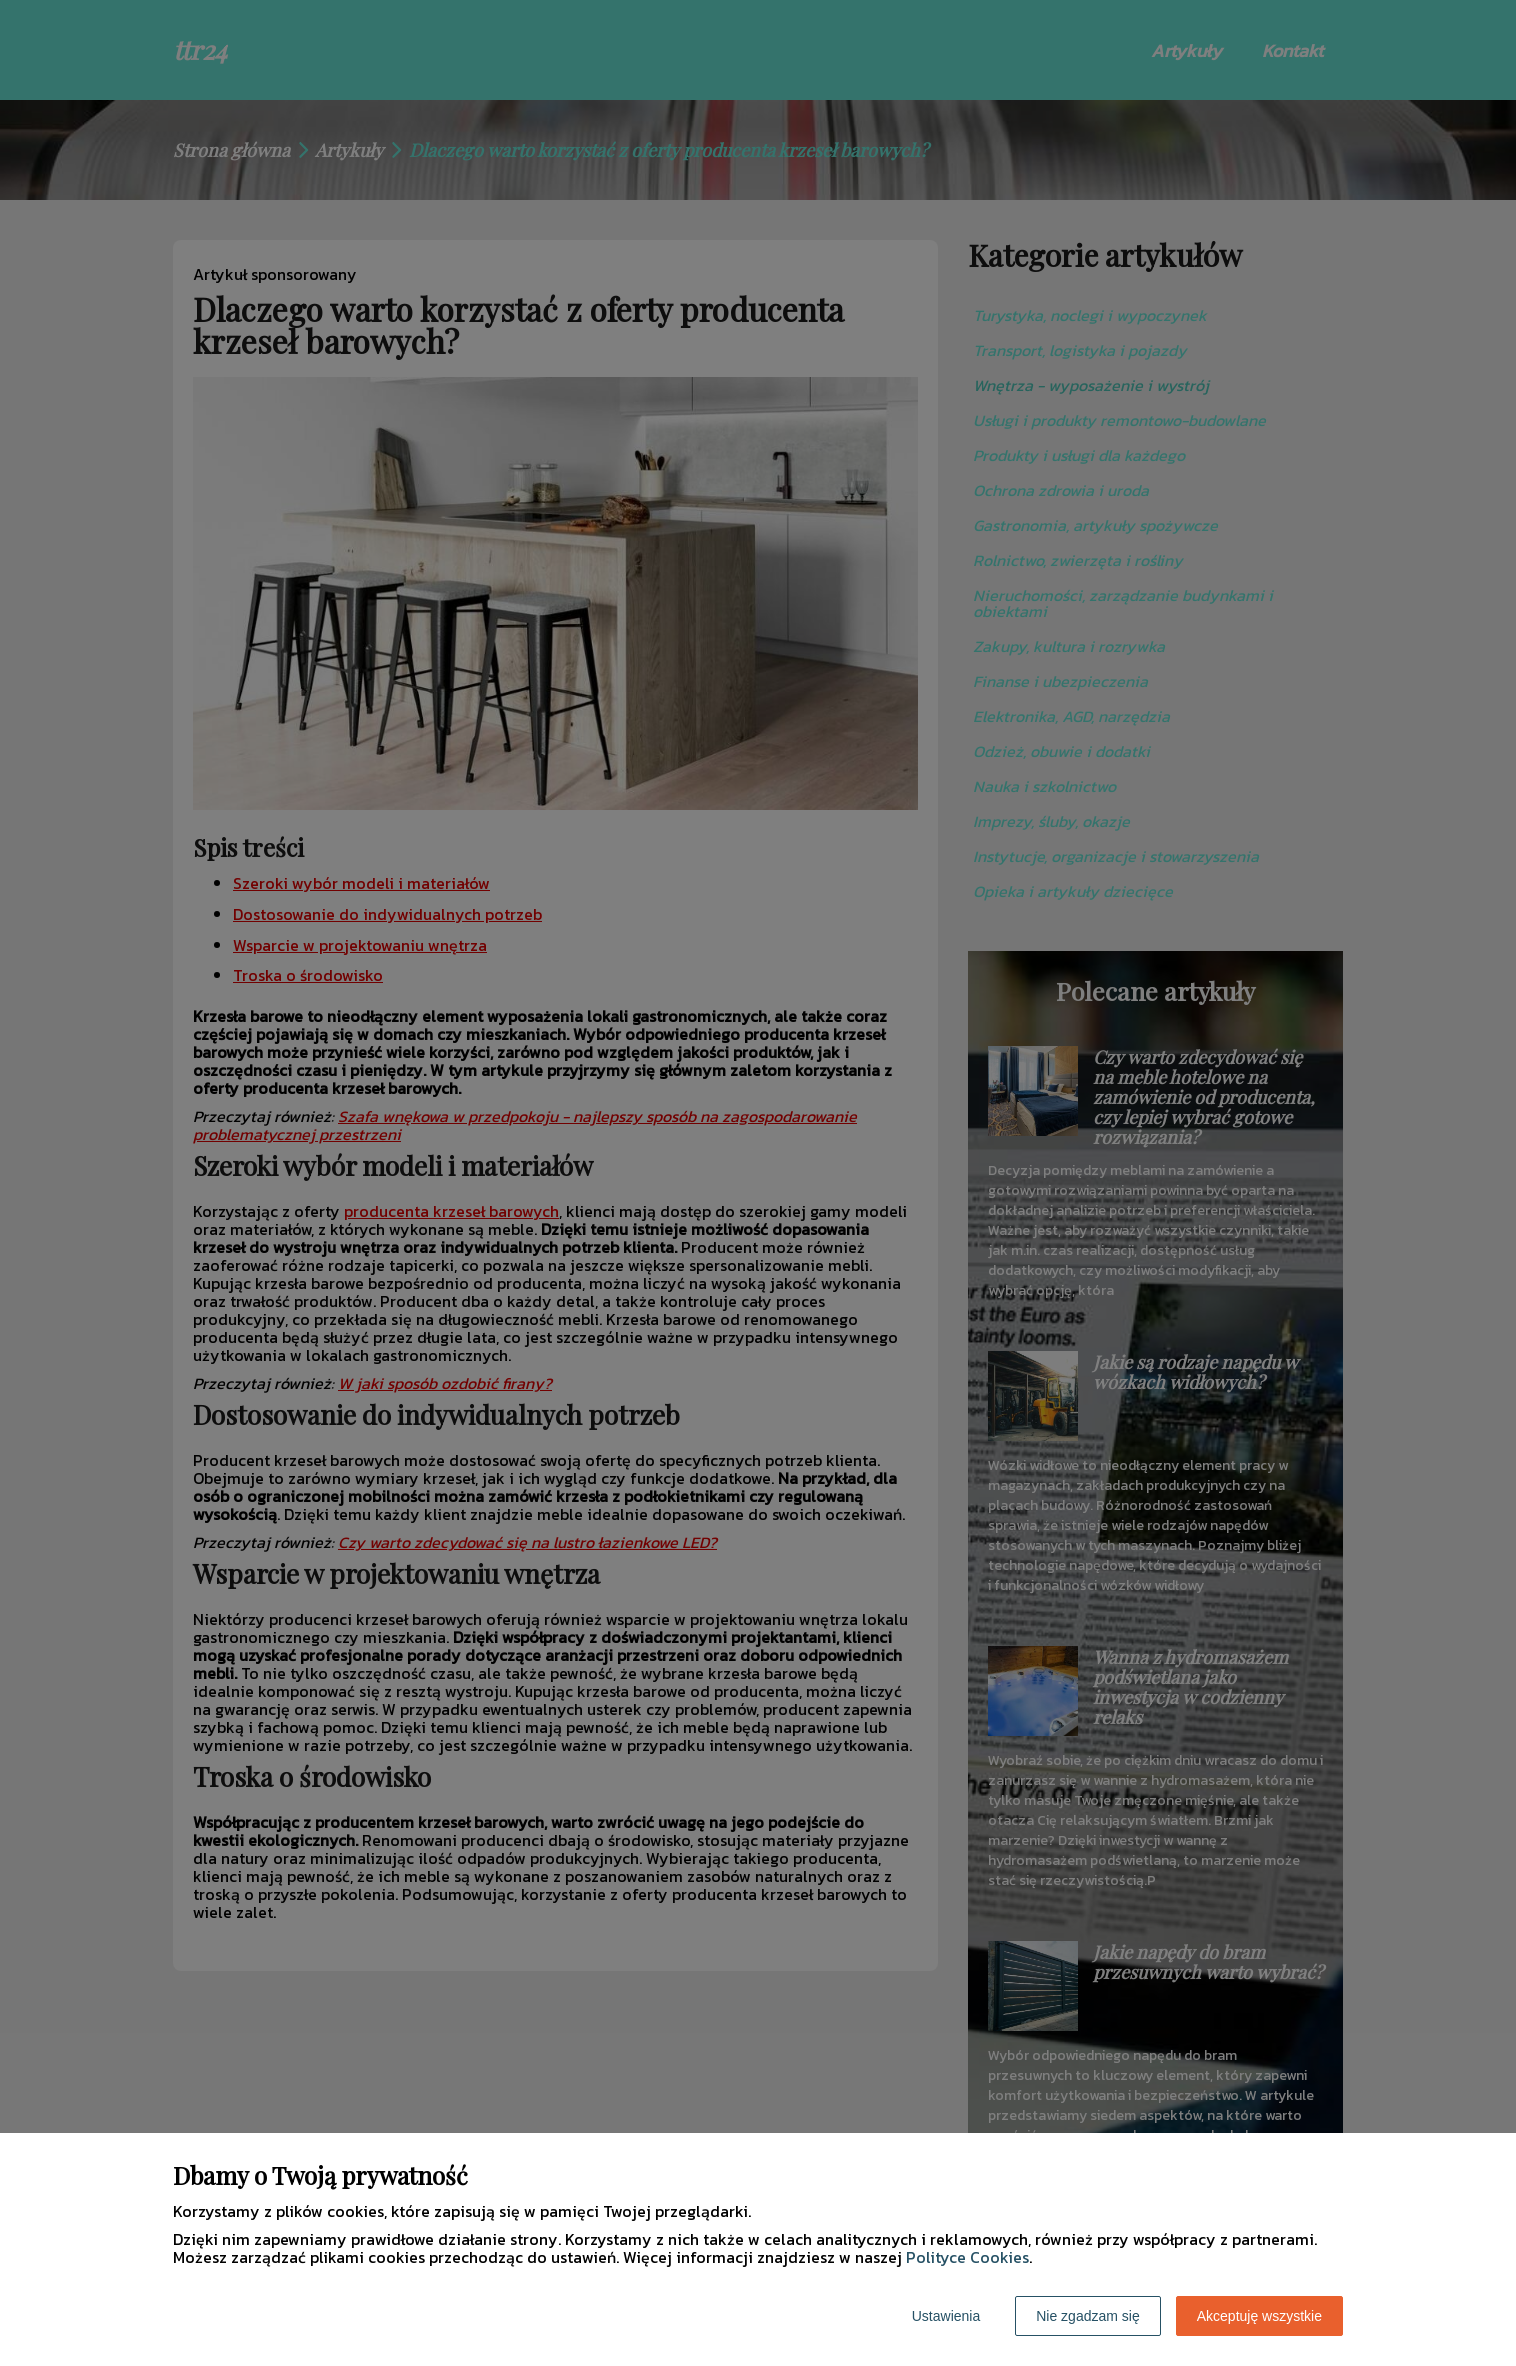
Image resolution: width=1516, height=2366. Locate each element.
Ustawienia (946, 2316)
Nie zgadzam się (1088, 2316)
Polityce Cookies (967, 2257)
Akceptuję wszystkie (1259, 2316)
